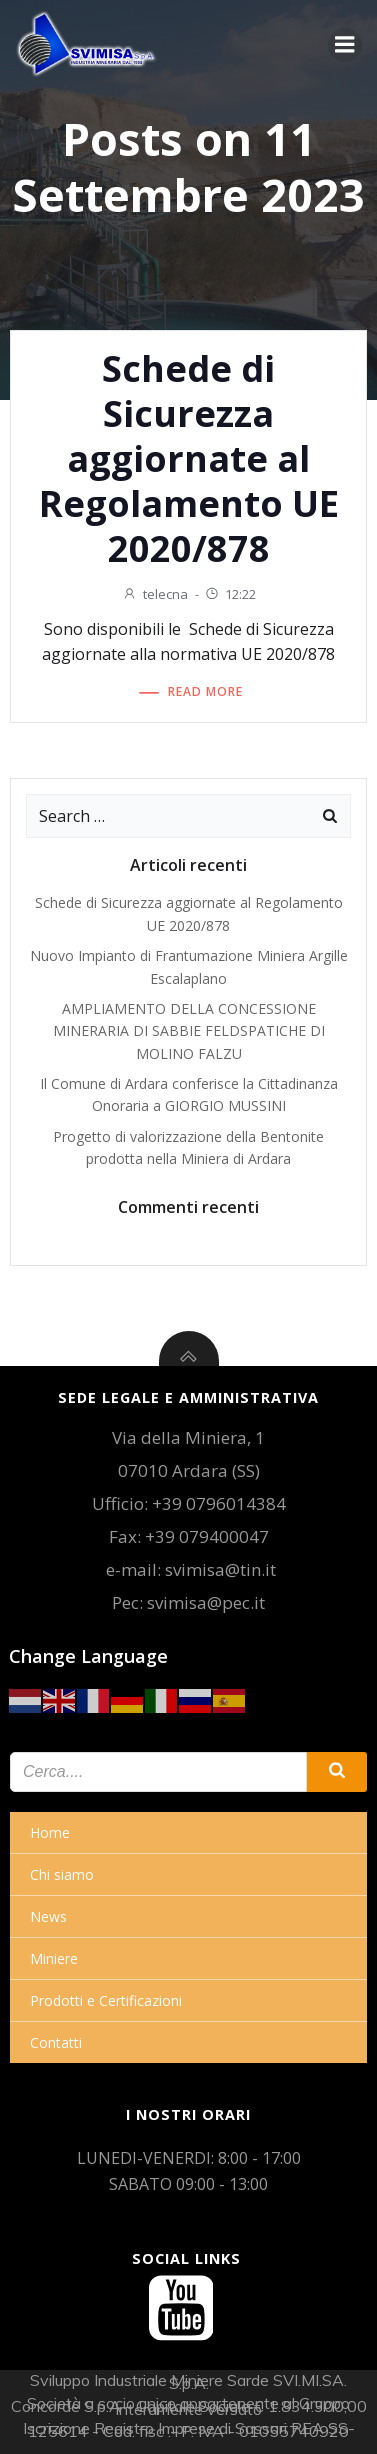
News (48, 1916)
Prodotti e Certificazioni (106, 2000)
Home (50, 1832)
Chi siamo (62, 1874)
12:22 (230, 594)
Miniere (54, 1958)
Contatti (56, 2042)
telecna (155, 594)
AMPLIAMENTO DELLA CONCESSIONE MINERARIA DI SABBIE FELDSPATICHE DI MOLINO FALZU (189, 1031)
